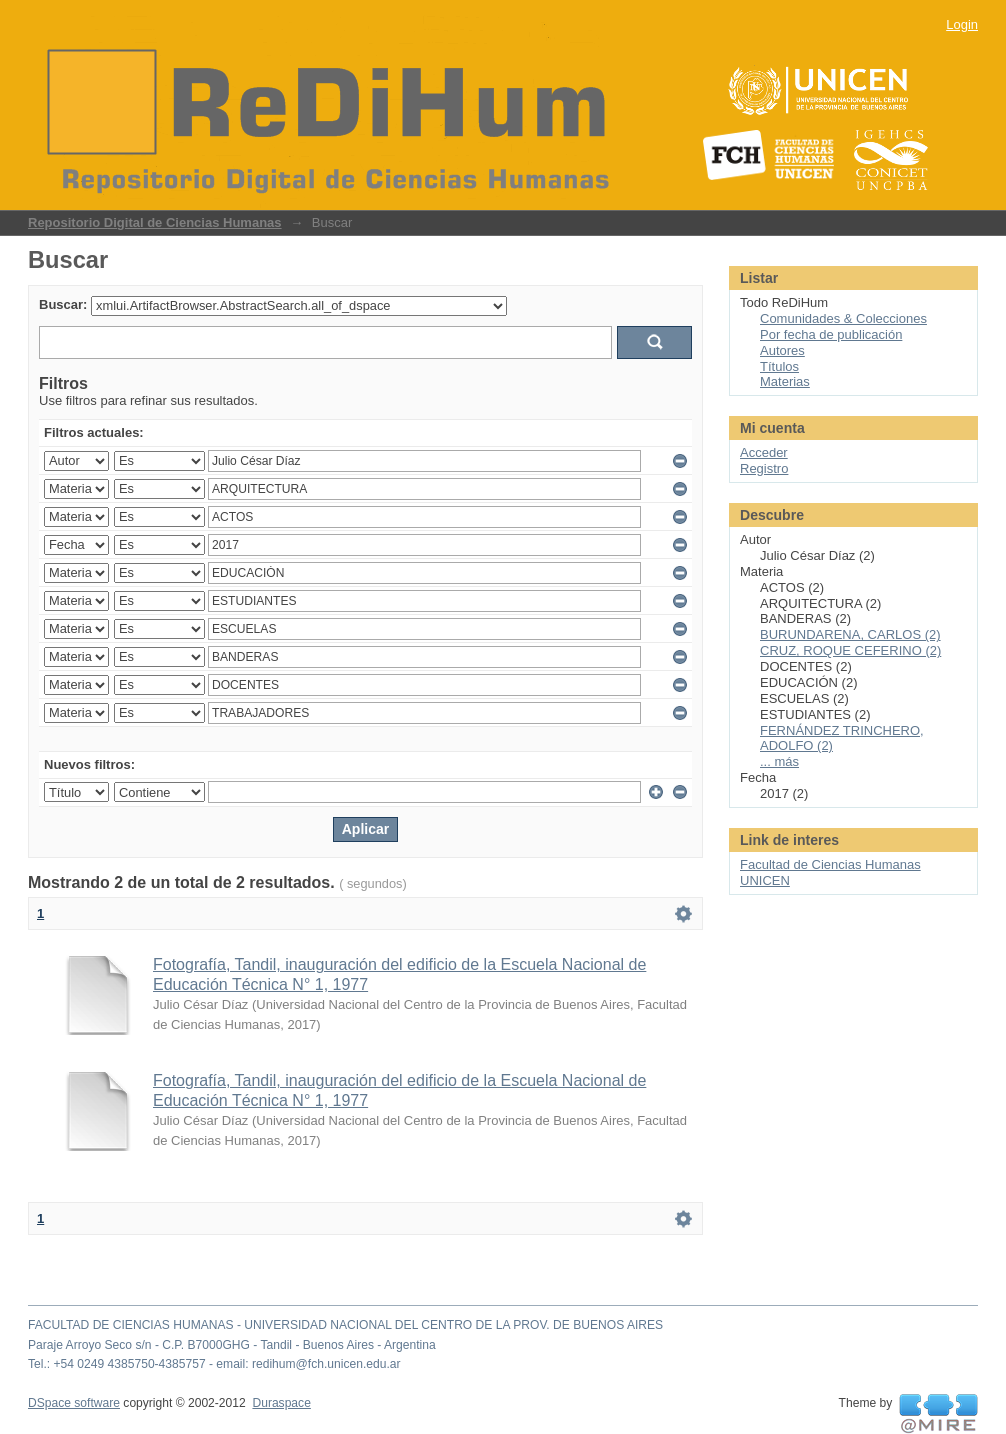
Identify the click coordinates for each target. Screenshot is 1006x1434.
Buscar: (63, 304)
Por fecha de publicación (831, 334)
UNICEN (765, 880)
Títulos (779, 366)
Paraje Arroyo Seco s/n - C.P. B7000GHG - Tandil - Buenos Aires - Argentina (232, 1345)
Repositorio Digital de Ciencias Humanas (155, 222)
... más (779, 761)
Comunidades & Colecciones (843, 318)
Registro (764, 468)
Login (962, 24)
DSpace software (74, 1403)
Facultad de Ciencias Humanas (830, 864)
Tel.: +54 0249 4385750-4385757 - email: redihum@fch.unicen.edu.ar (214, 1364)
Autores (782, 350)
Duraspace (281, 1403)
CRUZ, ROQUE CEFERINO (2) (850, 650)
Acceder (764, 452)
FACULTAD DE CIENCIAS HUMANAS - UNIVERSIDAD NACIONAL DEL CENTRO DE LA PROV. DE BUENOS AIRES (345, 1325)
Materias (785, 381)
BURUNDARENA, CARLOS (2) (850, 634)
